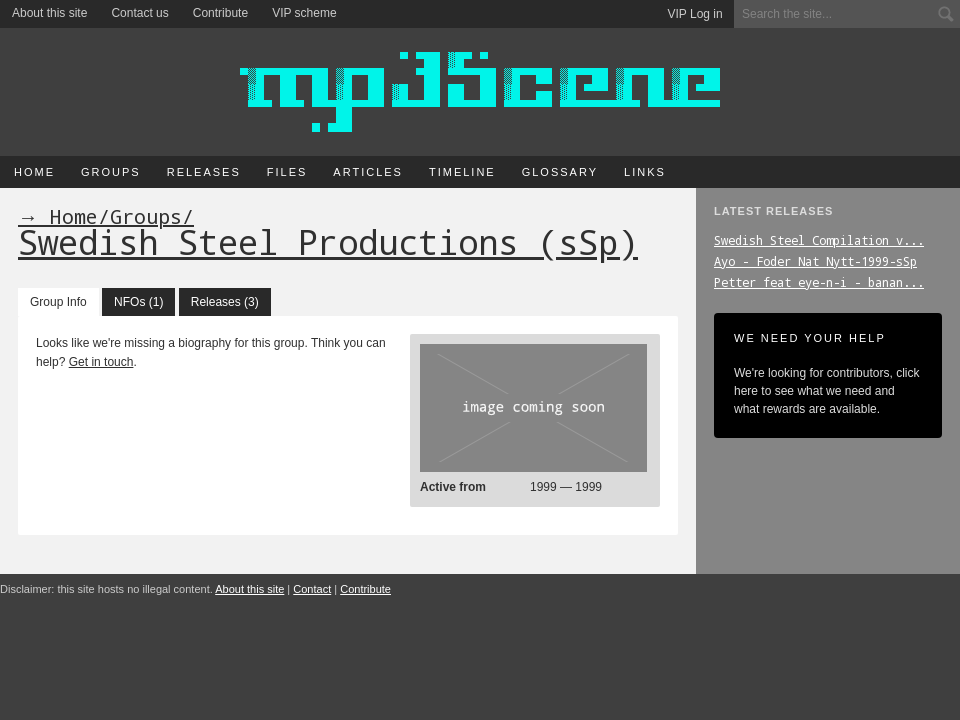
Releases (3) (225, 302)
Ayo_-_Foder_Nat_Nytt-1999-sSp (815, 261)
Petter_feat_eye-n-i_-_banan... (819, 282)
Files (287, 172)
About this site (49, 13)
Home (34, 172)
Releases (204, 172)
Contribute (220, 13)
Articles (368, 172)
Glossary (560, 172)
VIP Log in (695, 14)
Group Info (58, 302)
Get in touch (101, 362)
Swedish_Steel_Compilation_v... (819, 240)
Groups (111, 172)
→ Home (58, 216)
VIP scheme (304, 13)
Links (645, 172)
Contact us (139, 13)
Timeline (462, 172)
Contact (312, 589)
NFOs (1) (138, 302)
